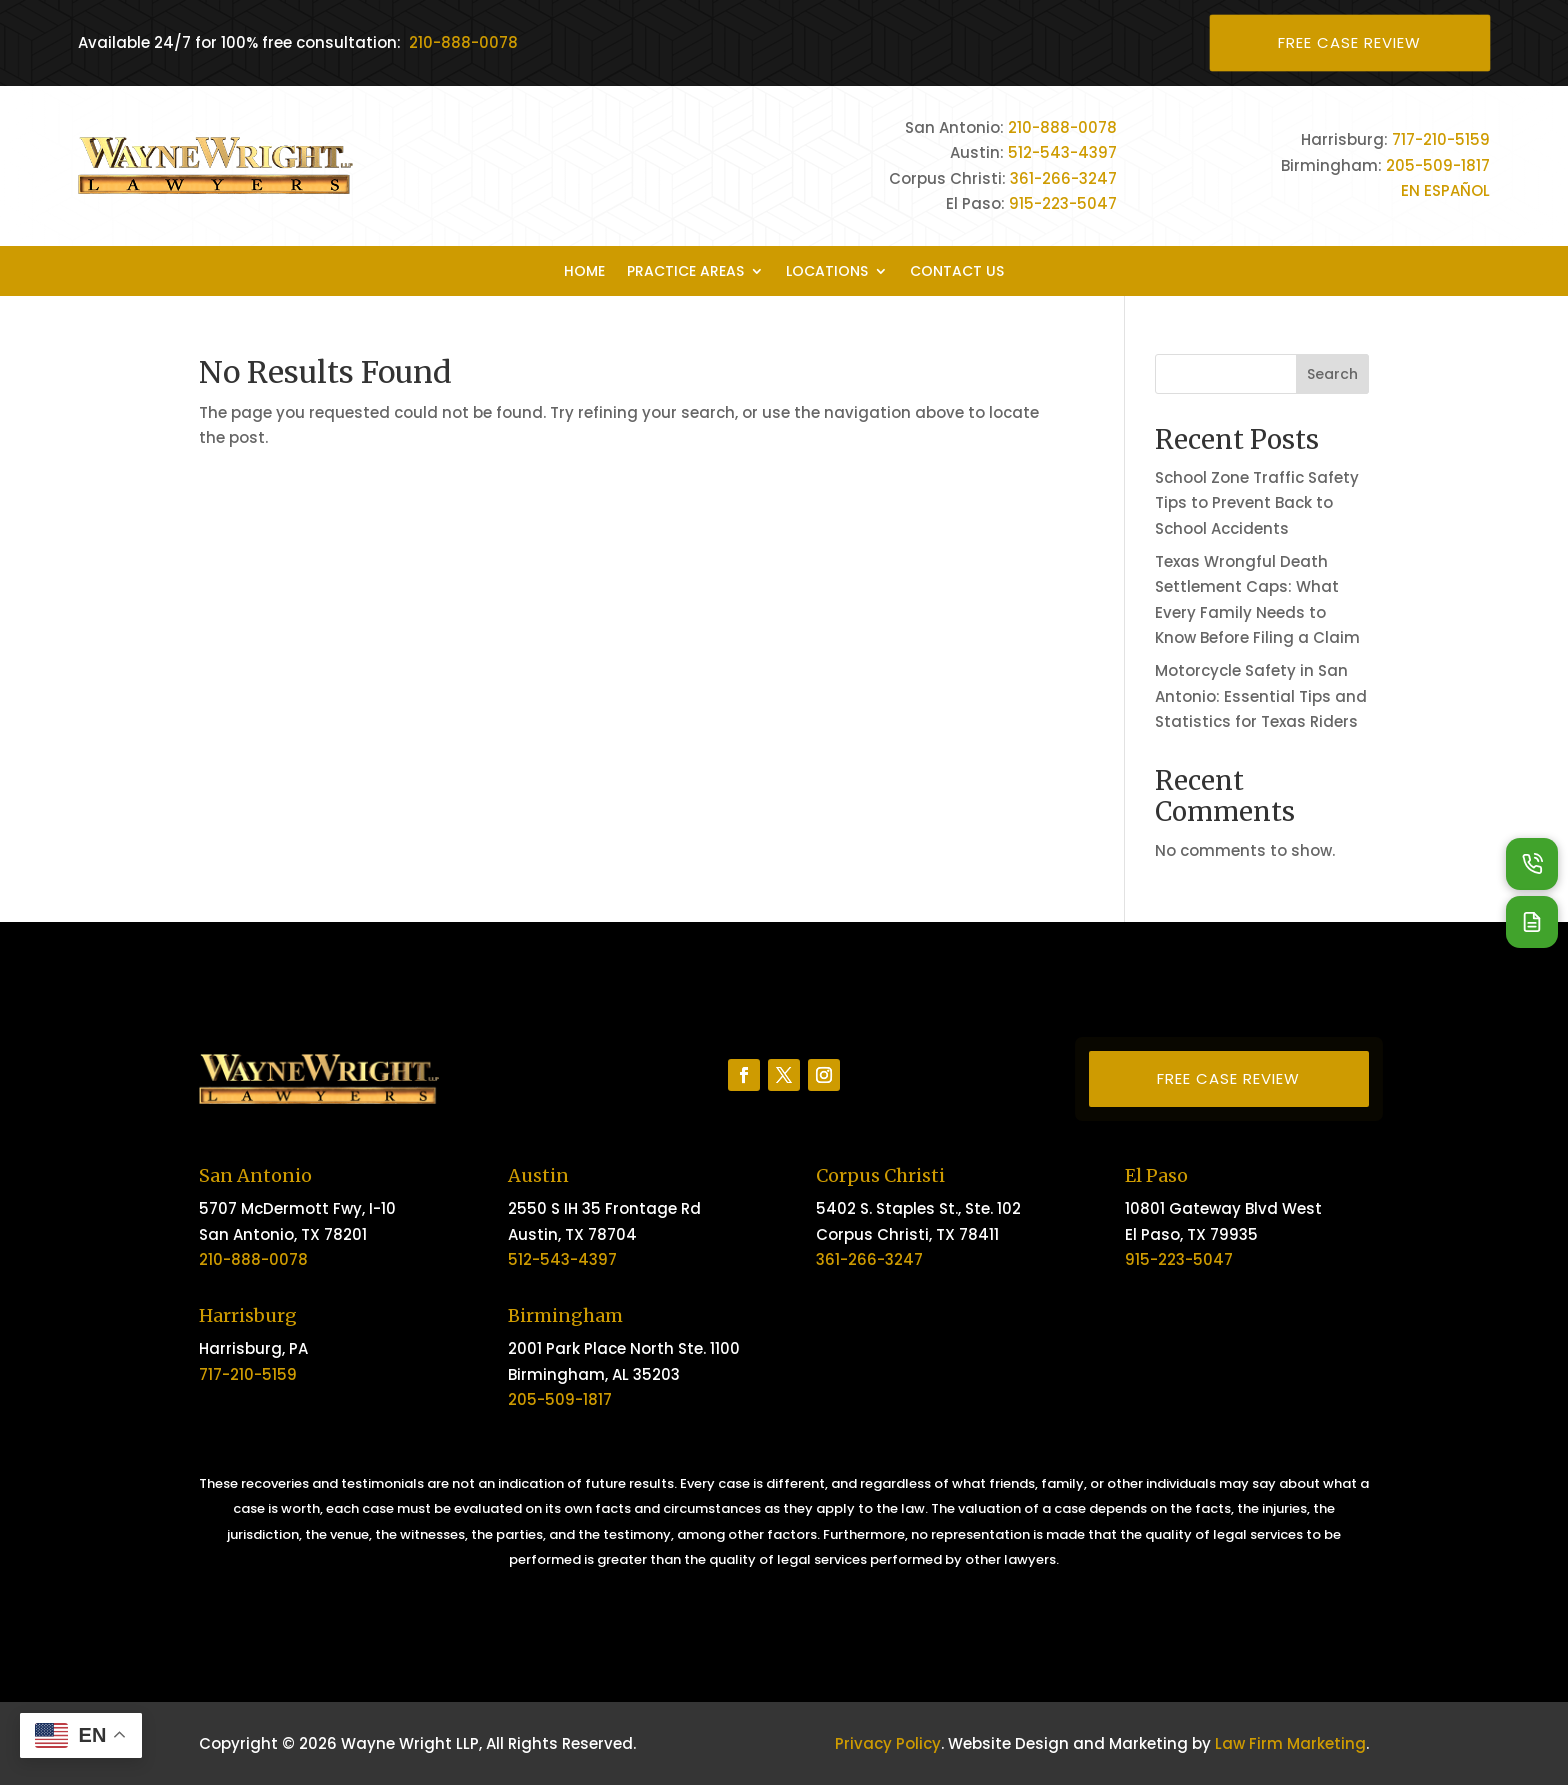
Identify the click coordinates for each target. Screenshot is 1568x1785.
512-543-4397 (1062, 152)
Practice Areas (685, 272)
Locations (827, 272)
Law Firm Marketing (1290, 1743)
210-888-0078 (463, 42)
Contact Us (957, 272)
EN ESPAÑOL (1445, 190)
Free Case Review (1349, 42)
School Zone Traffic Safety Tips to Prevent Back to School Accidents (1257, 503)
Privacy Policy (888, 1743)
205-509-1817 (1438, 165)
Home (584, 272)
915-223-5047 (1063, 203)
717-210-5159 (1441, 139)
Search (1332, 374)
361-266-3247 (1063, 178)
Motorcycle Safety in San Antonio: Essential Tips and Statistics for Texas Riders (1261, 696)
